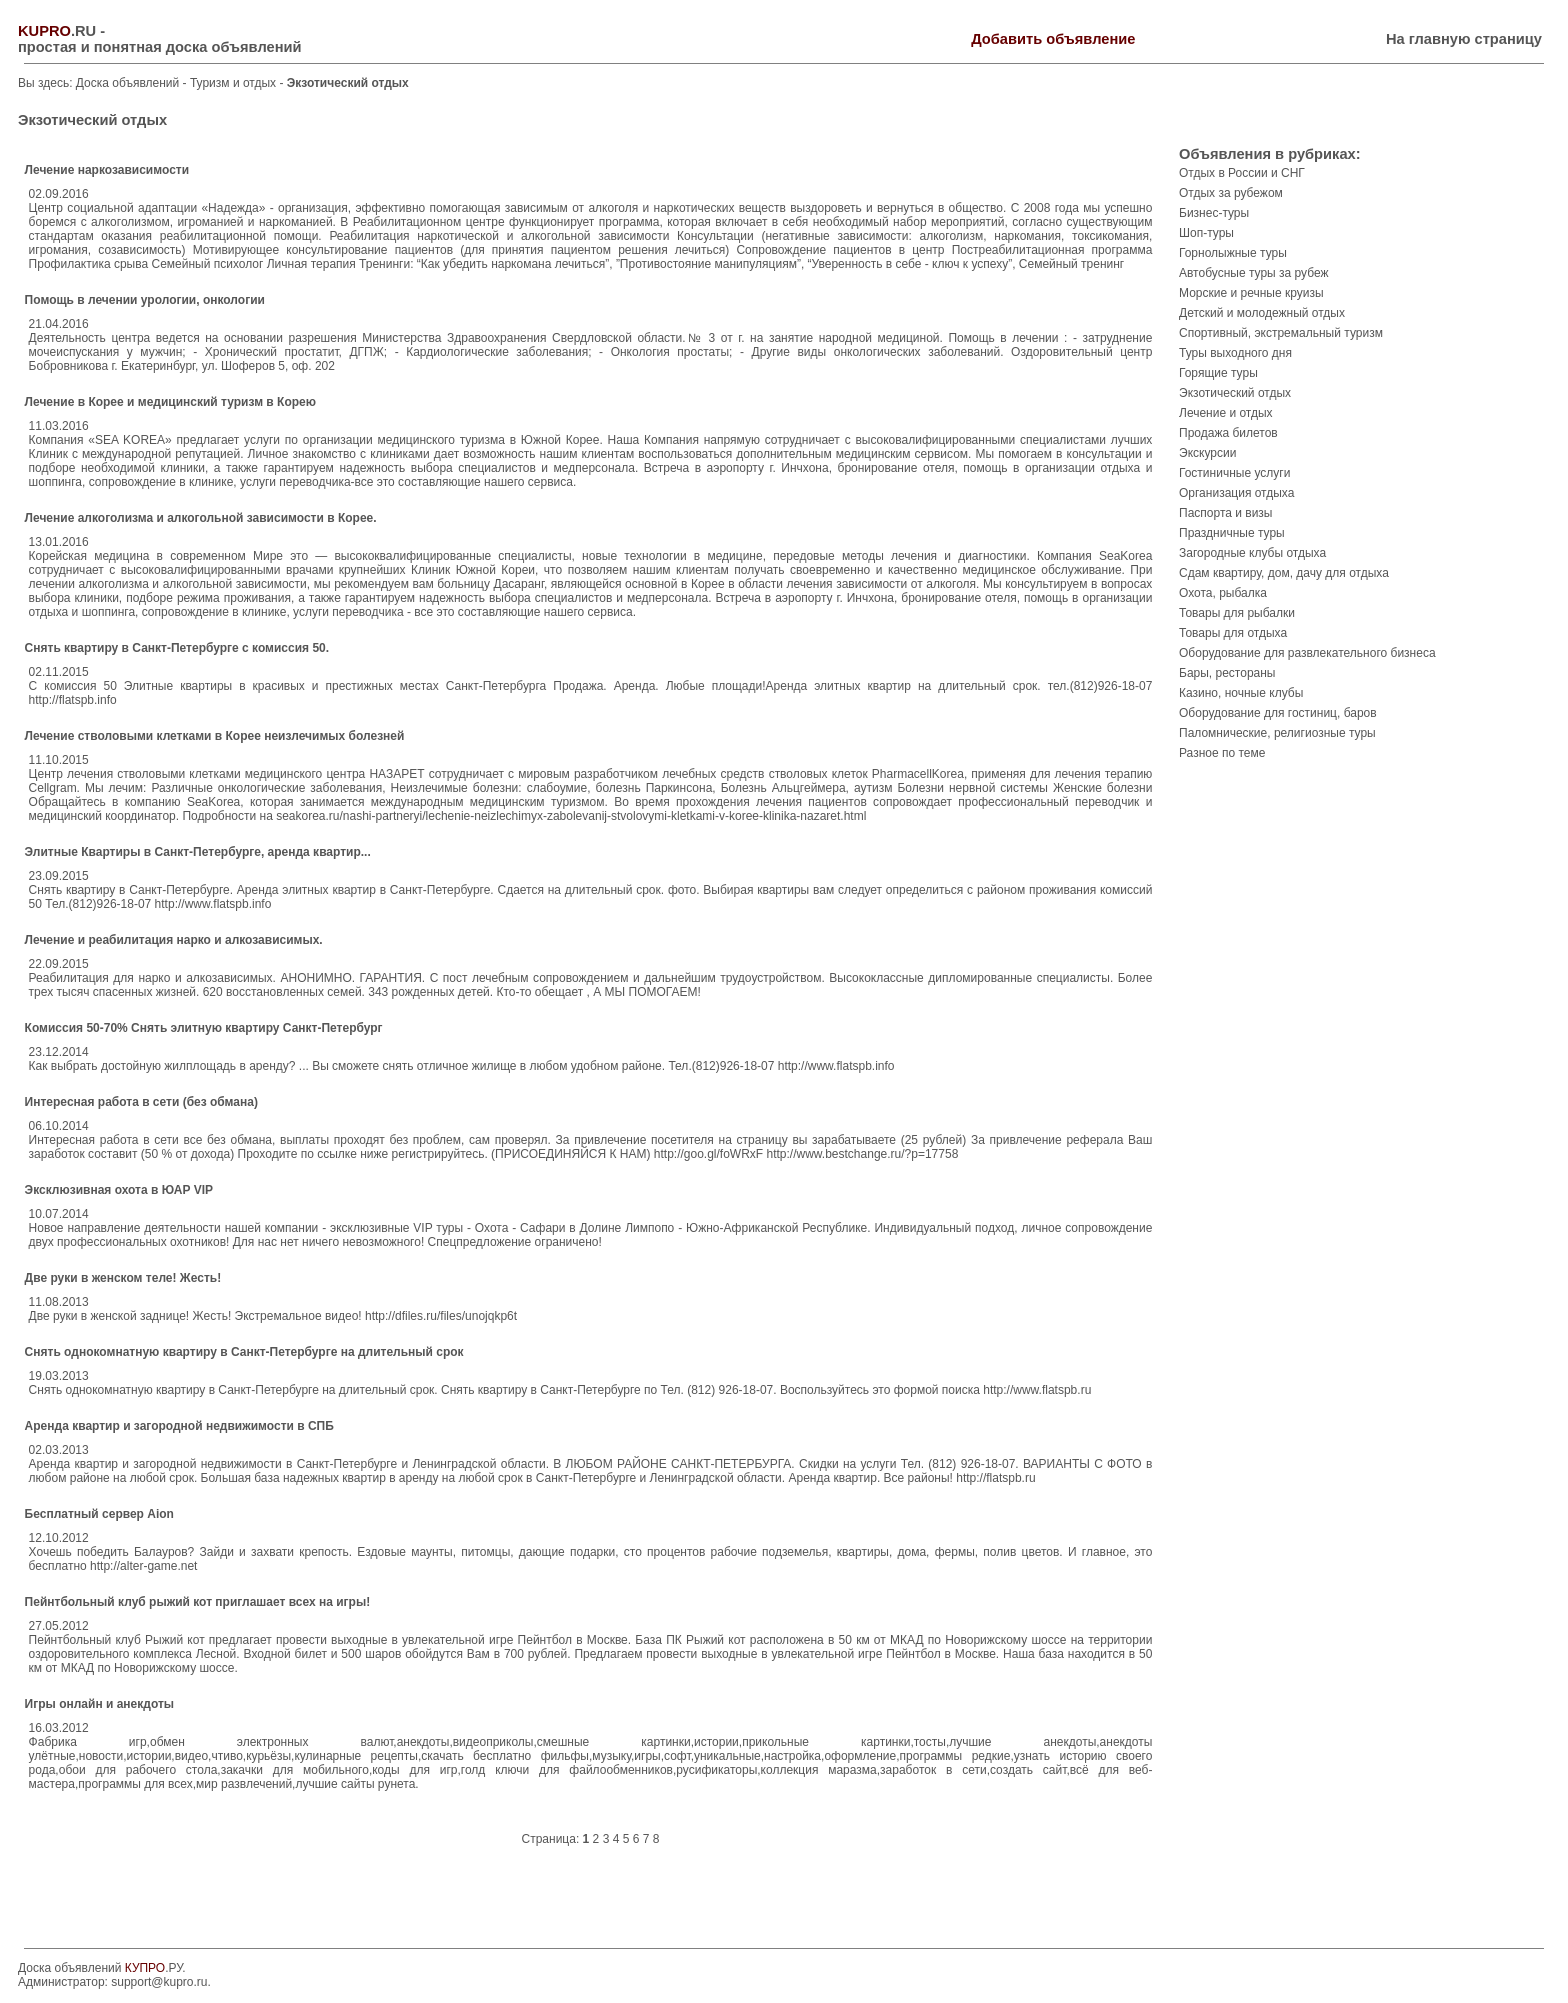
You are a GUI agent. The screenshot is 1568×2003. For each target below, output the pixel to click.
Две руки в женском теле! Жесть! (123, 1278)
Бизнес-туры (1214, 213)
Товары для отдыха (1233, 633)
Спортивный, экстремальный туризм (1281, 333)
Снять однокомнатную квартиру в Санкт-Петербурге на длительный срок (244, 1352)
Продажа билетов (1228, 433)
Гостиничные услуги (1234, 473)
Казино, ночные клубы (1241, 693)
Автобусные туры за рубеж (1254, 273)
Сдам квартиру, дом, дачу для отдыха (1284, 573)
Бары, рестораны (1227, 673)
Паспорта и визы (1226, 513)
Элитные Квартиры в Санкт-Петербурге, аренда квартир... (198, 852)
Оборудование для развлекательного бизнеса (1307, 653)
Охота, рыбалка (1223, 593)
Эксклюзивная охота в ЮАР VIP (119, 1190)
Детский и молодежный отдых (1262, 313)
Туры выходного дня (1235, 353)
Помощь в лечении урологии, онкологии (145, 300)
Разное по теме (1222, 753)
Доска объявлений (127, 83)
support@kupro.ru (159, 1982)
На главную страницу (1464, 39)
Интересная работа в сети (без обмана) (141, 1102)
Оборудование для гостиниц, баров (1278, 713)
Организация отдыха (1236, 493)
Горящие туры (1218, 373)
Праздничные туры (1232, 533)
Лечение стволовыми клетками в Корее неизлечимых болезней (215, 736)
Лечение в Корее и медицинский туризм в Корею (170, 402)
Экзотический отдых (1235, 393)
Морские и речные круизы (1251, 293)
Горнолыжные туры (1233, 253)
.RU (57, 31)
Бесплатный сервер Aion (99, 1514)
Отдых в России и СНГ (1242, 173)
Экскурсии (1207, 453)
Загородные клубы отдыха (1252, 553)
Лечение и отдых (1226, 413)
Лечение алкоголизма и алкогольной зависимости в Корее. (201, 518)
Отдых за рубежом (1231, 193)
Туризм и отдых (235, 83)
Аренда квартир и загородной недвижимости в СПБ (179, 1426)
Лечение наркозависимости (107, 170)
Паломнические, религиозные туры (1277, 733)
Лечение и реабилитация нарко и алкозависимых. (174, 940)
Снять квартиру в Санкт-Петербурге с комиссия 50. (177, 648)
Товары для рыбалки (1237, 613)
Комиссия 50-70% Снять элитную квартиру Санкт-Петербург (204, 1028)
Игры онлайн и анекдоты (99, 1704)
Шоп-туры (1206, 233)
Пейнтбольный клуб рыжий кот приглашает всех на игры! (198, 1602)
